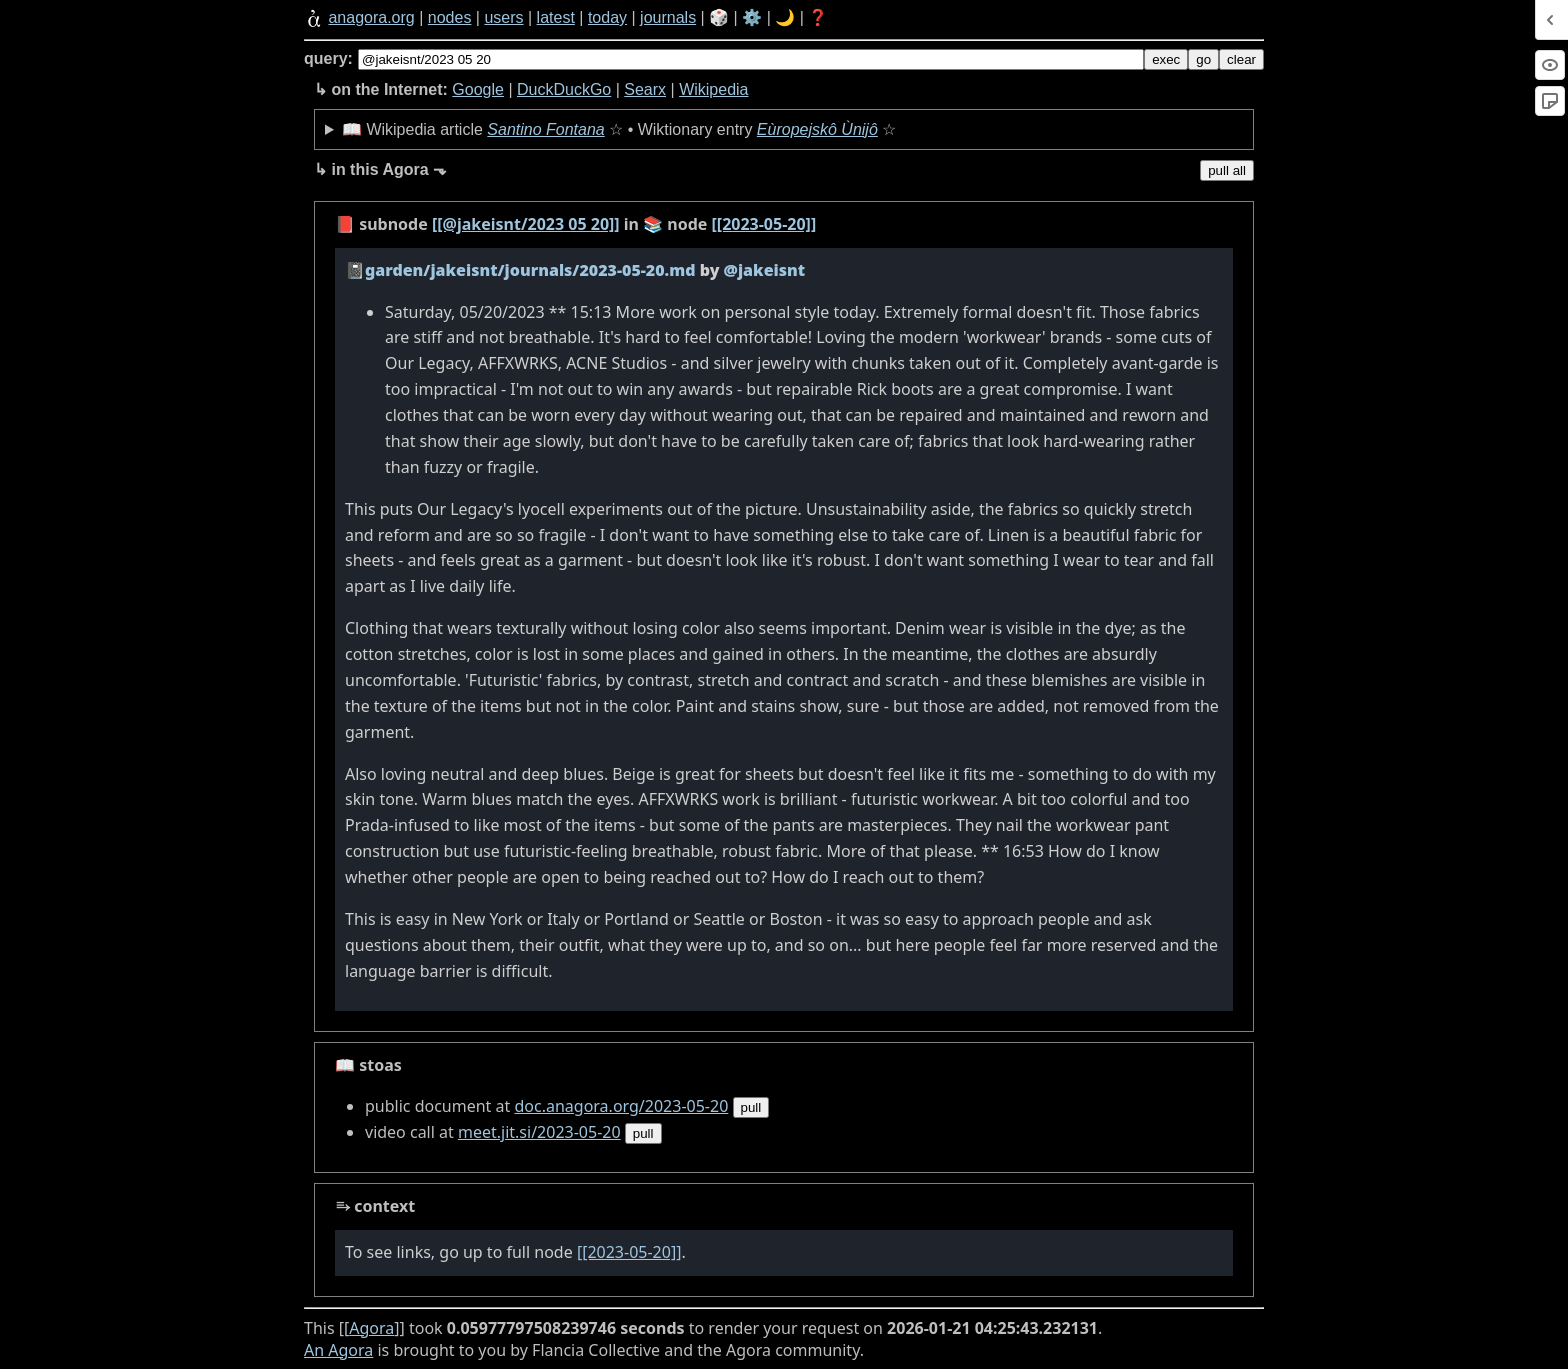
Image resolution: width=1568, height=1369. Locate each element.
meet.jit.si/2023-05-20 (539, 1132)
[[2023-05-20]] (764, 224)
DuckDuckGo (564, 89)
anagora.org (371, 17)
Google (478, 89)
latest (556, 17)
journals (668, 17)
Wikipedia (713, 89)
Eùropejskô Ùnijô (817, 129)
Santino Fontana (545, 129)
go (1203, 59)
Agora (371, 1328)
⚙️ (752, 17)
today (607, 17)
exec (1166, 59)
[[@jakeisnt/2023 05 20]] (526, 224)
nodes (450, 17)
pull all (1227, 170)
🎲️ (719, 17)
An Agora (338, 1350)
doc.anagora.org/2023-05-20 (621, 1106)
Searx (645, 89)
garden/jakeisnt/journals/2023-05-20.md (530, 270)
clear (1241, 59)
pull (751, 1107)
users (503, 17)
